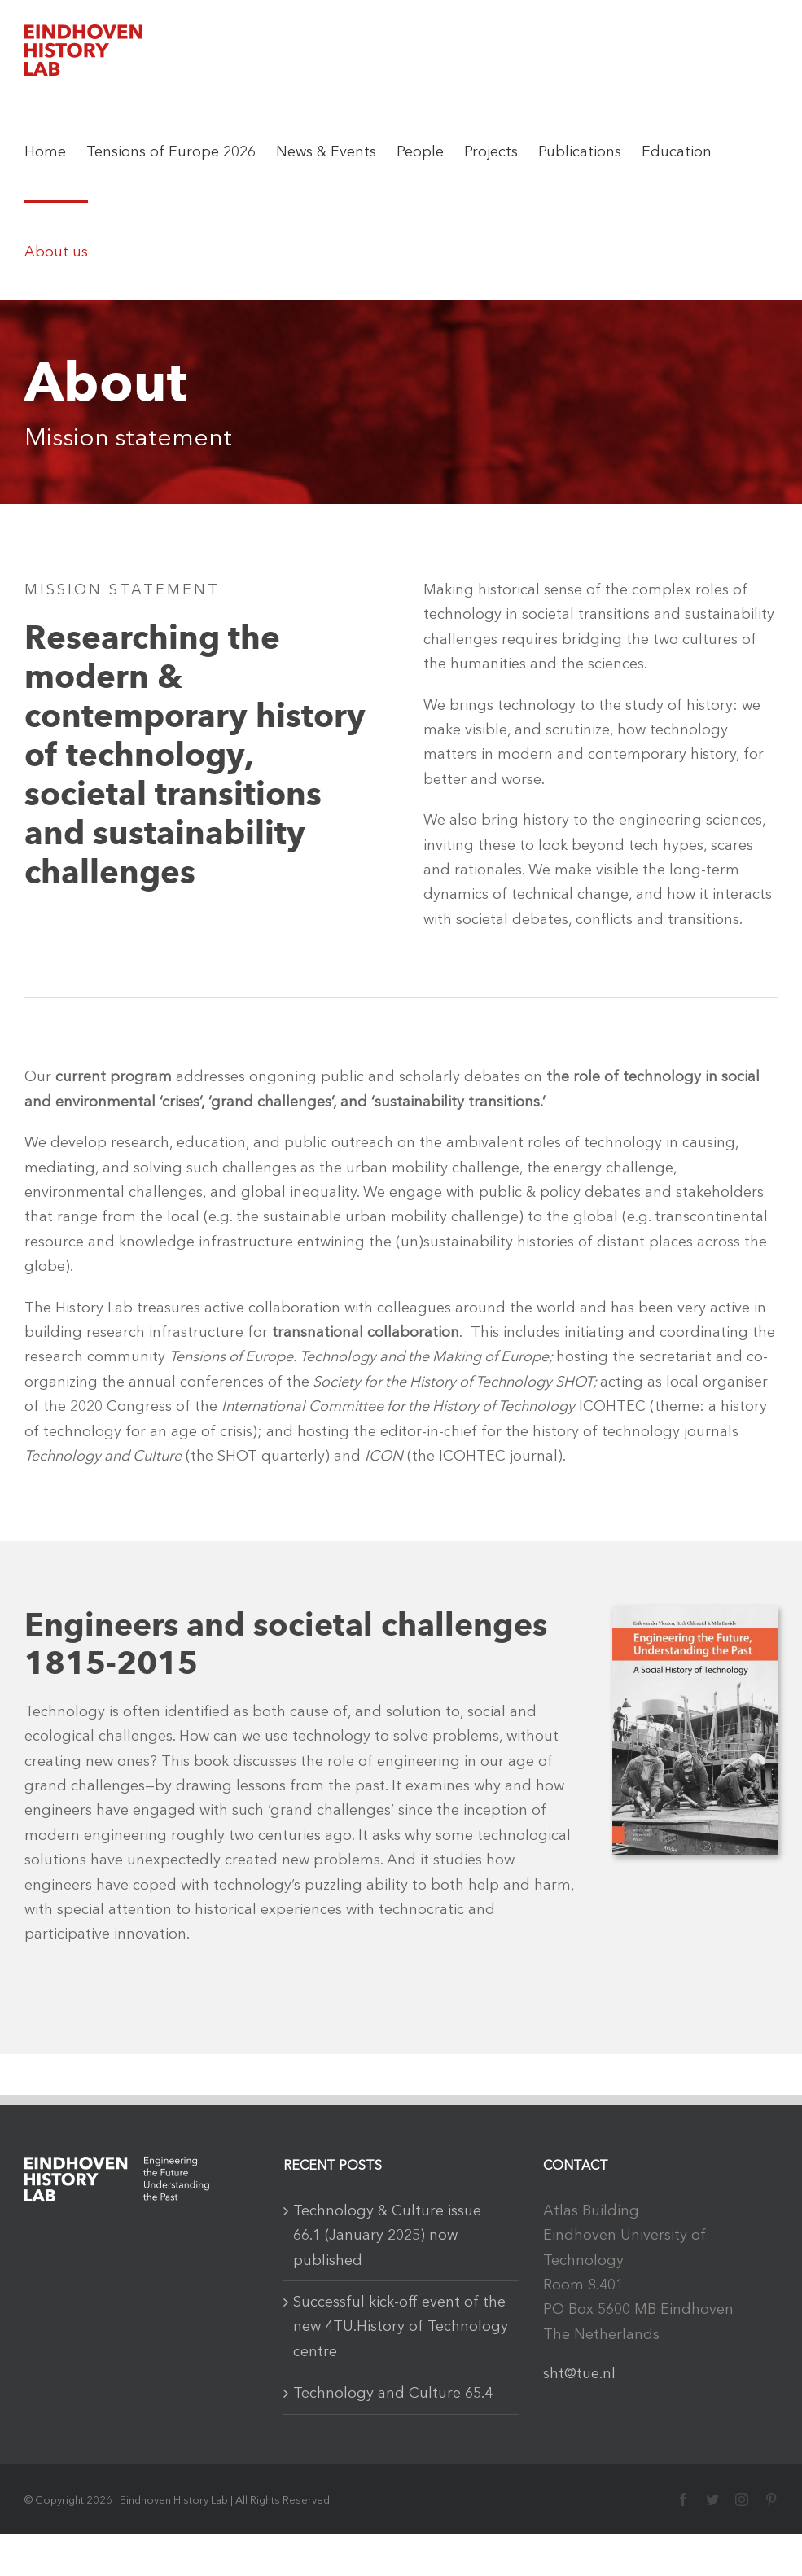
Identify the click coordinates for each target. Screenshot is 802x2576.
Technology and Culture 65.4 (393, 2393)
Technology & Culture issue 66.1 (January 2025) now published (387, 2235)
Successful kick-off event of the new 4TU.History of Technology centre (400, 2326)
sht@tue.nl (579, 2373)
